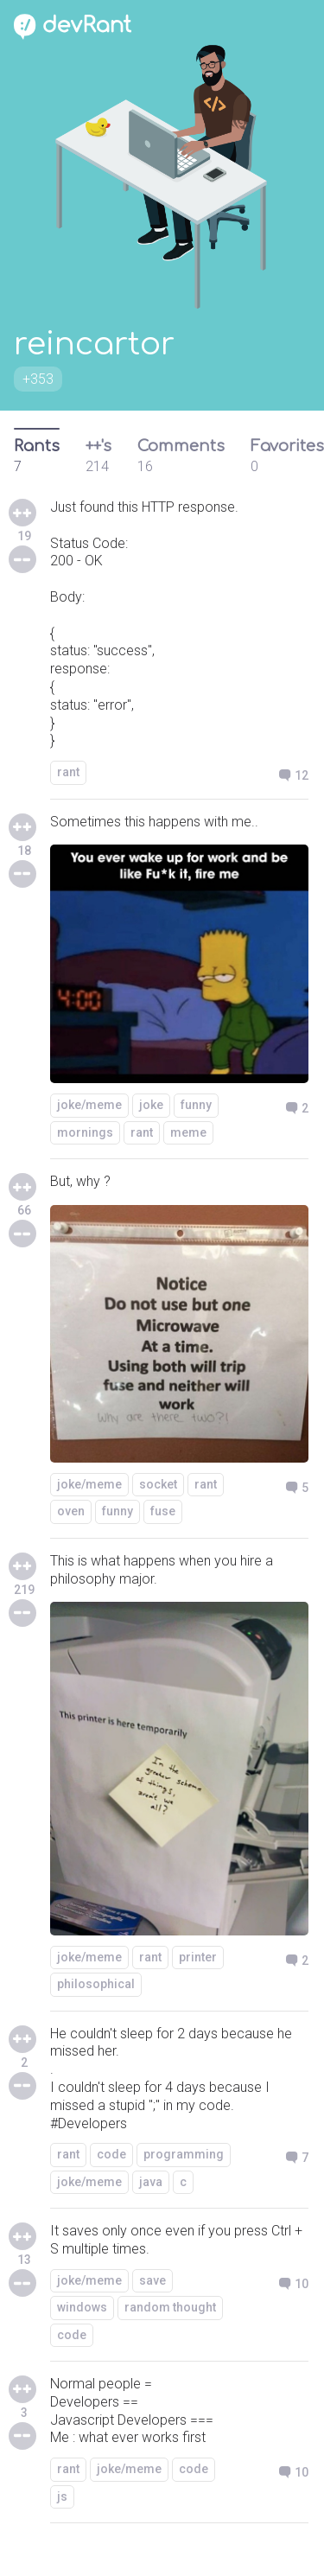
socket (158, 1484)
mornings (85, 1132)
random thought (170, 2307)
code (111, 2154)
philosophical (96, 1984)
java (150, 2182)
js (62, 2496)
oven (71, 1511)
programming (183, 2154)
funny (196, 1105)
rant (68, 772)
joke (151, 1105)
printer (198, 1957)
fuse (162, 1511)
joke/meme (89, 1105)
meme (188, 1132)
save (152, 2280)
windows (82, 2307)
